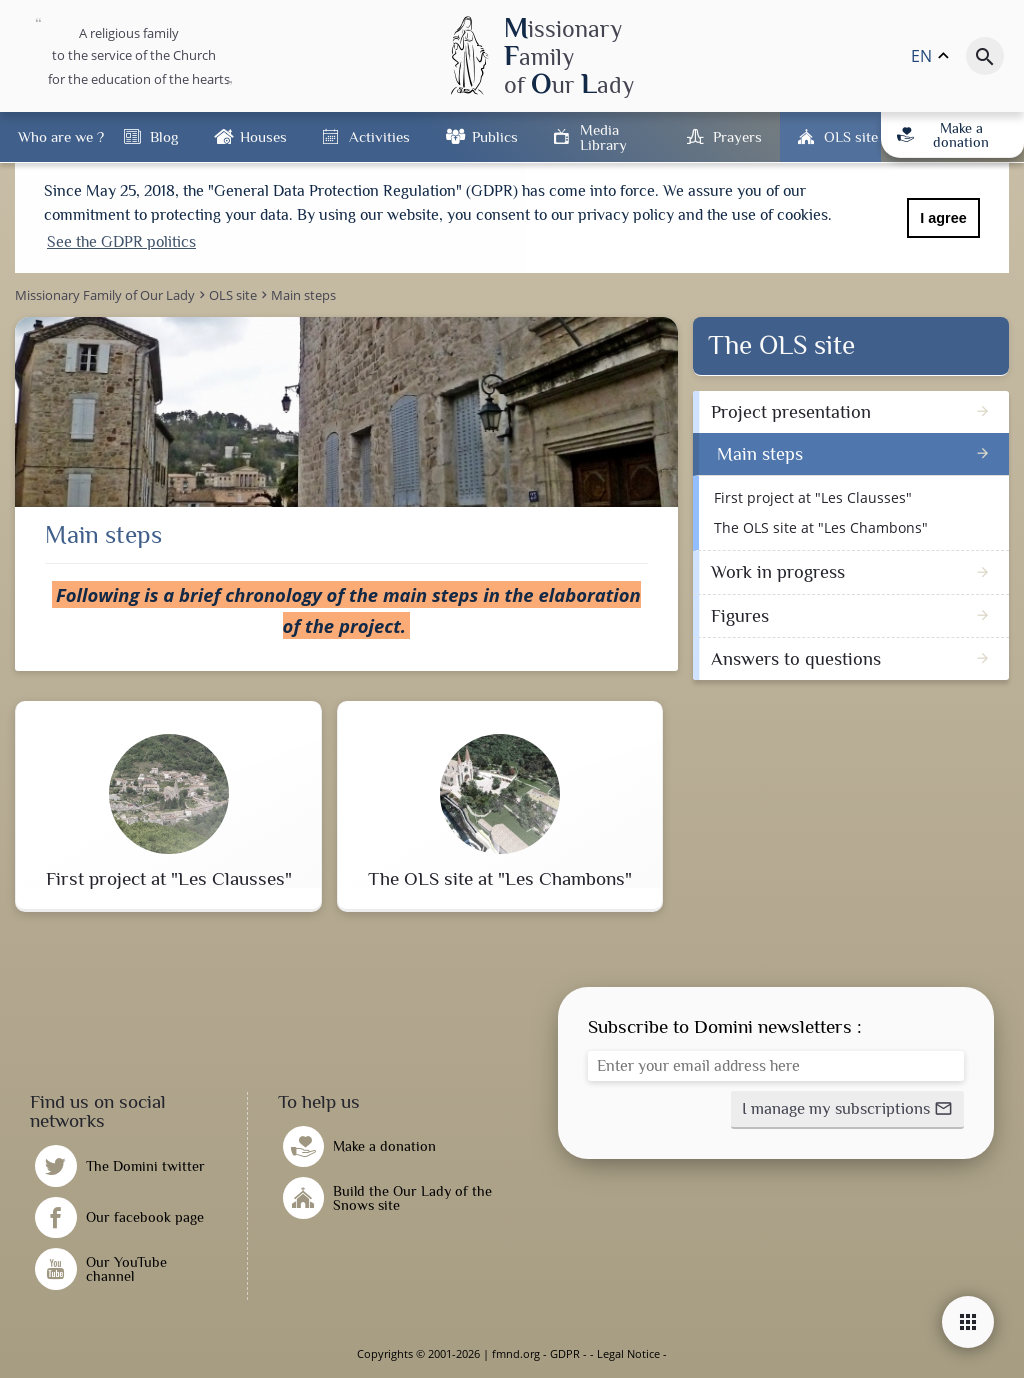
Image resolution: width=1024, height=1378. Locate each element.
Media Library (603, 137)
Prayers (737, 136)
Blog (164, 136)
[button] (847, 1110)
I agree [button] (943, 218)
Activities (379, 136)
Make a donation (943, 135)
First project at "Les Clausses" (813, 497)
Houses (263, 136)
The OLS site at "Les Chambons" (821, 527)
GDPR (565, 1353)
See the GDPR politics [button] (121, 242)
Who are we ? (61, 136)
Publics (495, 136)
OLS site (851, 136)
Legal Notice (628, 1353)
